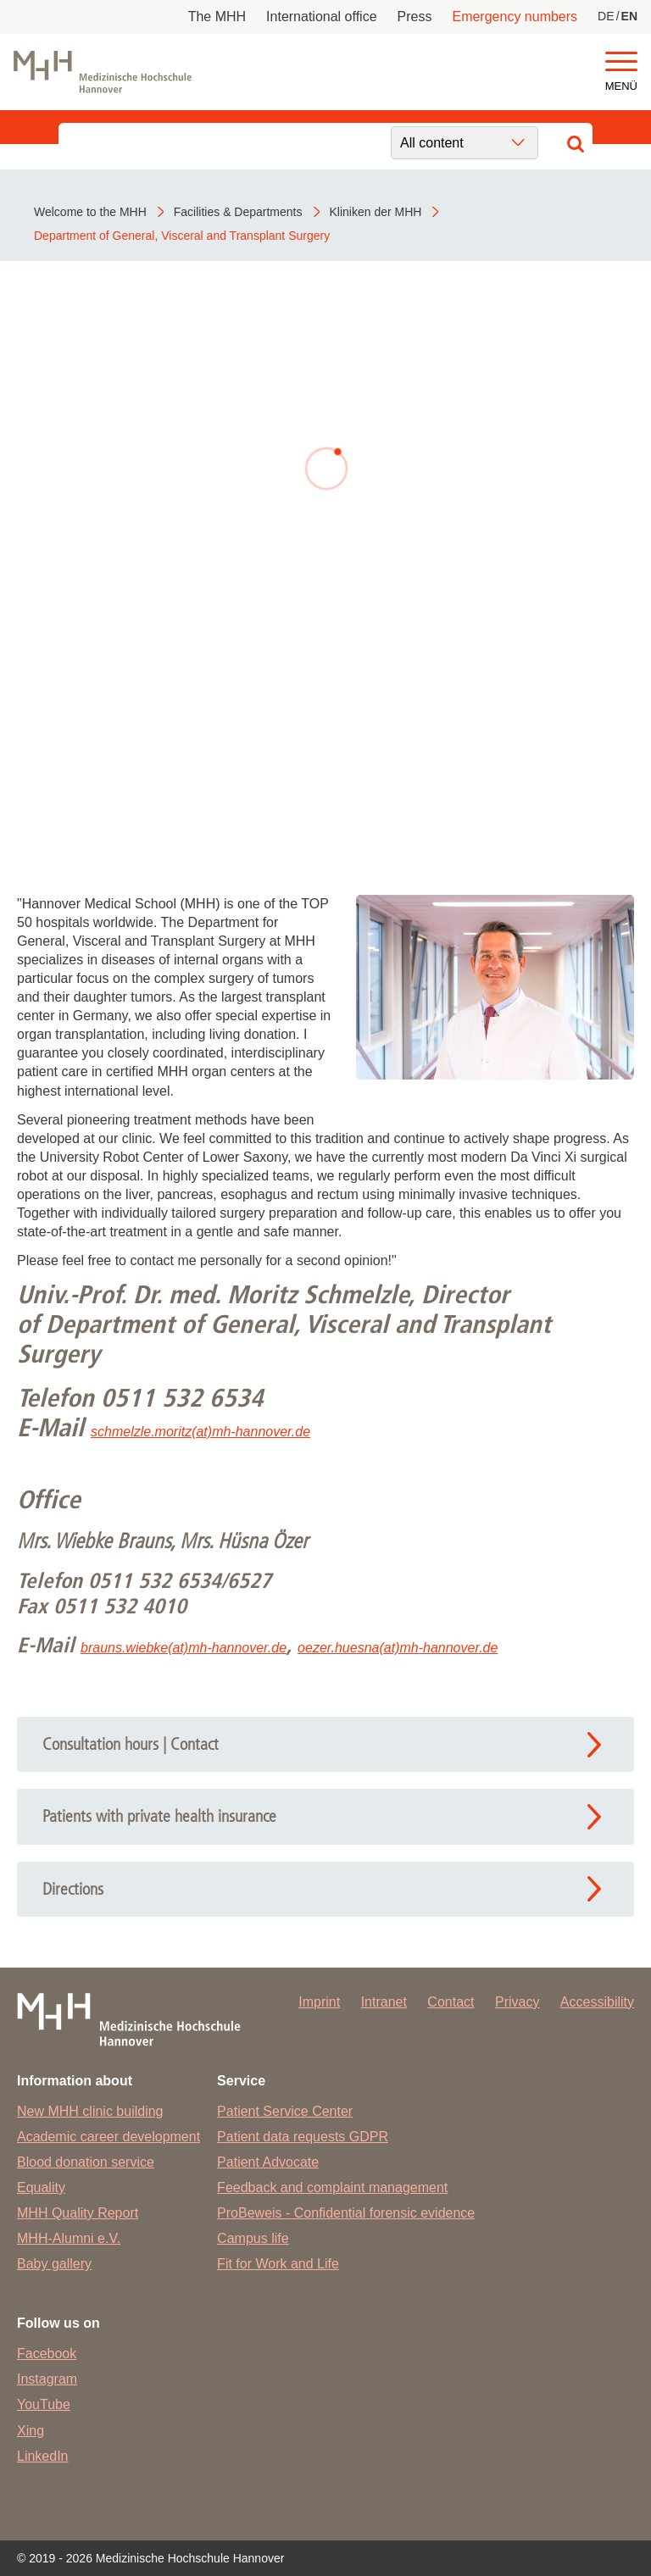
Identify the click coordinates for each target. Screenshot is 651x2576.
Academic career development (108, 2136)
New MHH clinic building (90, 2111)
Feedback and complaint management (332, 2187)
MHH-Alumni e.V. (68, 2238)
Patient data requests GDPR (302, 2136)
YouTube (43, 2404)
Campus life (252, 2238)
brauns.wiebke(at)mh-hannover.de (184, 1648)
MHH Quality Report (77, 2213)
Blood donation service (85, 2162)
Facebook (46, 2353)
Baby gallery (54, 2264)
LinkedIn (43, 2456)
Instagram (47, 2379)
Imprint (319, 2002)
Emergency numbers (514, 16)
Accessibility (597, 2002)
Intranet (384, 2002)
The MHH (217, 16)
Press (415, 16)
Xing (30, 2430)
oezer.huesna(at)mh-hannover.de (398, 1648)
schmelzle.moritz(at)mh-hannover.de (200, 1431)
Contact (450, 2002)
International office (321, 16)
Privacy (517, 2002)
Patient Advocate (268, 2162)
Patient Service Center (285, 2111)
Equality (41, 2187)
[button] (621, 62)
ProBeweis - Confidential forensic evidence (346, 2213)
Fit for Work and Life (278, 2264)
